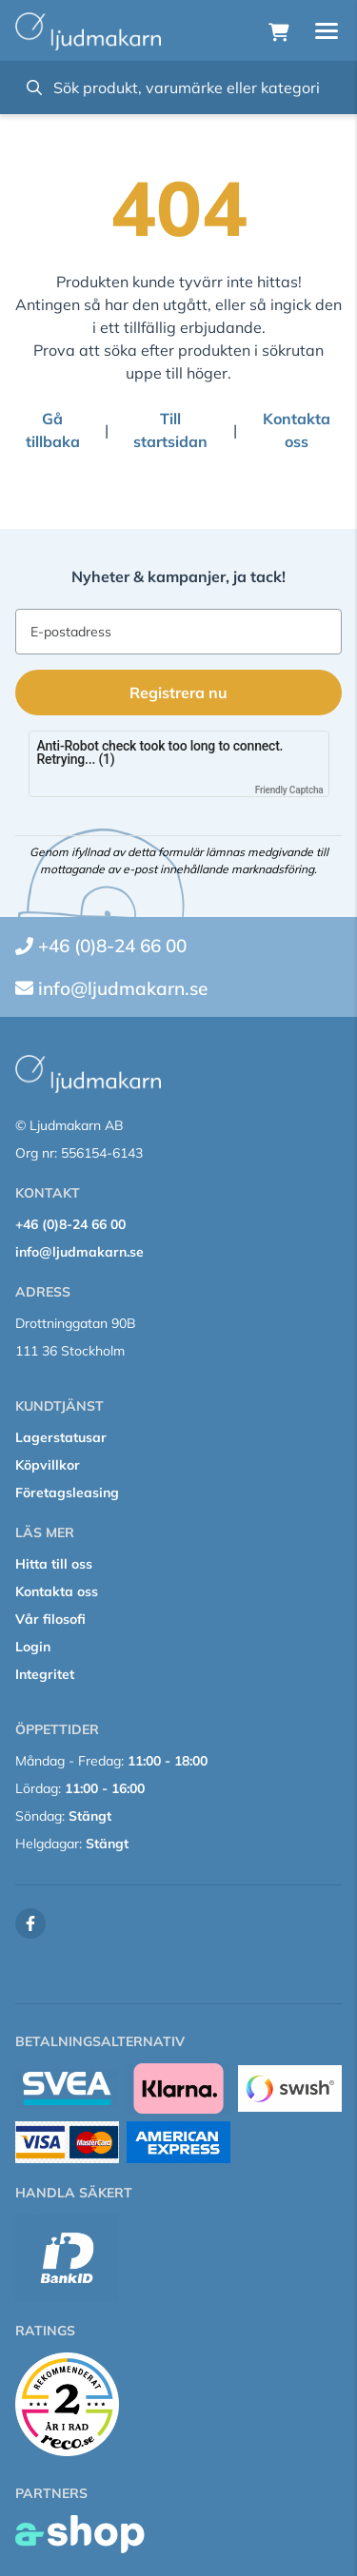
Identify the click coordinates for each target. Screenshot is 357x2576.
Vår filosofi (50, 1619)
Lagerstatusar (61, 1437)
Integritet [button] (44, 1674)
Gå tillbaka (53, 430)
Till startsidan (170, 430)
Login (32, 1646)
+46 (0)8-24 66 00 (112, 945)
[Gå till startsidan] (88, 31)
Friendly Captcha (289, 790)
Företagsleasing (67, 1492)
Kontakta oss (296, 430)
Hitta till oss (53, 1563)
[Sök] (178, 87)
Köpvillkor (47, 1464)
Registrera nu (178, 692)
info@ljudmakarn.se (123, 988)
